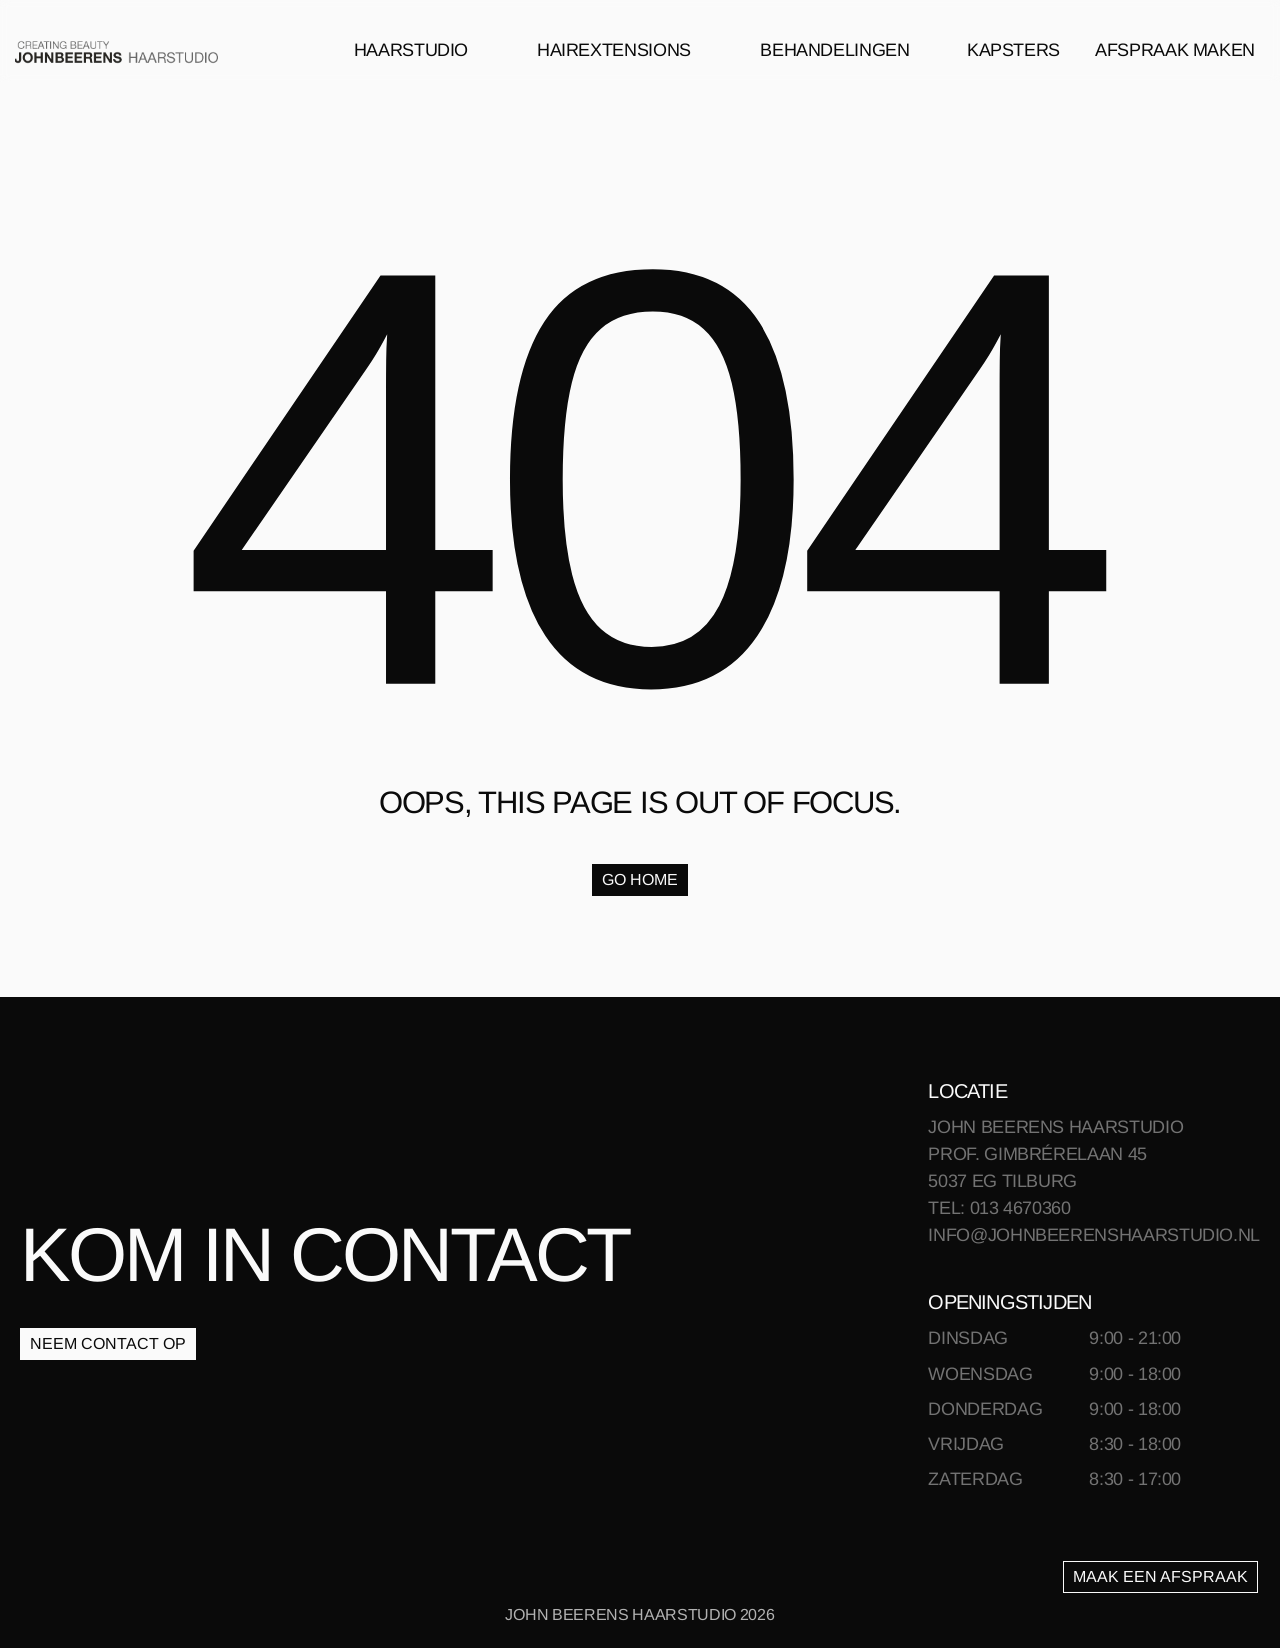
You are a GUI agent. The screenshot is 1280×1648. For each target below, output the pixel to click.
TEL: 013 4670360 (999, 1208)
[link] (116, 51)
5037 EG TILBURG (1002, 1181)
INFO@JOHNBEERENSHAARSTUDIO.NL (1094, 1235)
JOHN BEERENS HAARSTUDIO (1055, 1127)
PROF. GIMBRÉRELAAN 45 (1037, 1154)
